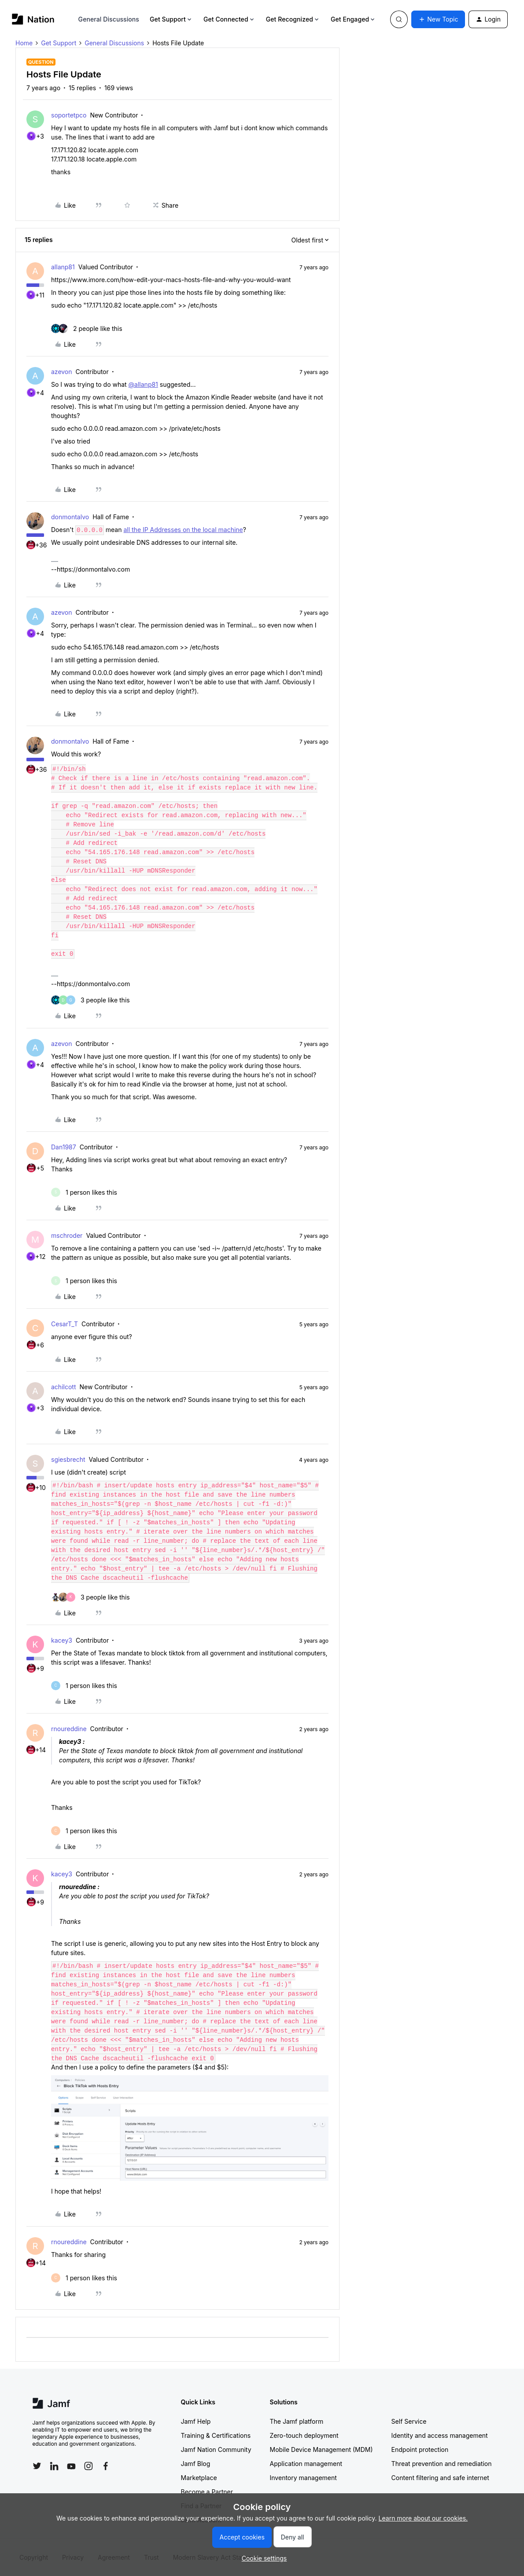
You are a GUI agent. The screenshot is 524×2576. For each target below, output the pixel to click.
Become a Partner (207, 2491)
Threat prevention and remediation (441, 2463)
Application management (306, 2463)
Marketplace (199, 2477)
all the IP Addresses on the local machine (183, 529)
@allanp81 (143, 384)
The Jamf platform (297, 2421)
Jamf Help (196, 2421)
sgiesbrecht (68, 1459)
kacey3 (61, 1640)
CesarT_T (64, 1324)
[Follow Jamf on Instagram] (88, 2466)
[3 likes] (90, 1000)
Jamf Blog (195, 2463)
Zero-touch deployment (304, 2435)
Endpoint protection (420, 2449)
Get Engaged (353, 19)
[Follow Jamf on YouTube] (71, 2466)
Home (24, 43)
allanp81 (63, 267)
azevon (61, 371)
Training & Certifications (216, 2435)
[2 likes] (86, 328)
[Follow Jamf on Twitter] (37, 2466)
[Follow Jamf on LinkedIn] (54, 2466)
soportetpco (68, 115)
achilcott (63, 1387)
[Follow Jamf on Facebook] (105, 2466)
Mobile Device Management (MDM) (321, 2449)
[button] (438, 19)
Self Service (409, 2421)
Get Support (171, 19)
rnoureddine (69, 1728)
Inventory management (303, 2477)
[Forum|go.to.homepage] (33, 19)
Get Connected (229, 19)
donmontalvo (70, 517)
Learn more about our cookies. (423, 2518)
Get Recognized (293, 19)
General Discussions (108, 19)
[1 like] (84, 1192)
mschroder (66, 1235)
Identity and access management (439, 2435)
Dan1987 (63, 1147)
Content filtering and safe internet (440, 2477)
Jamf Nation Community (216, 2449)
